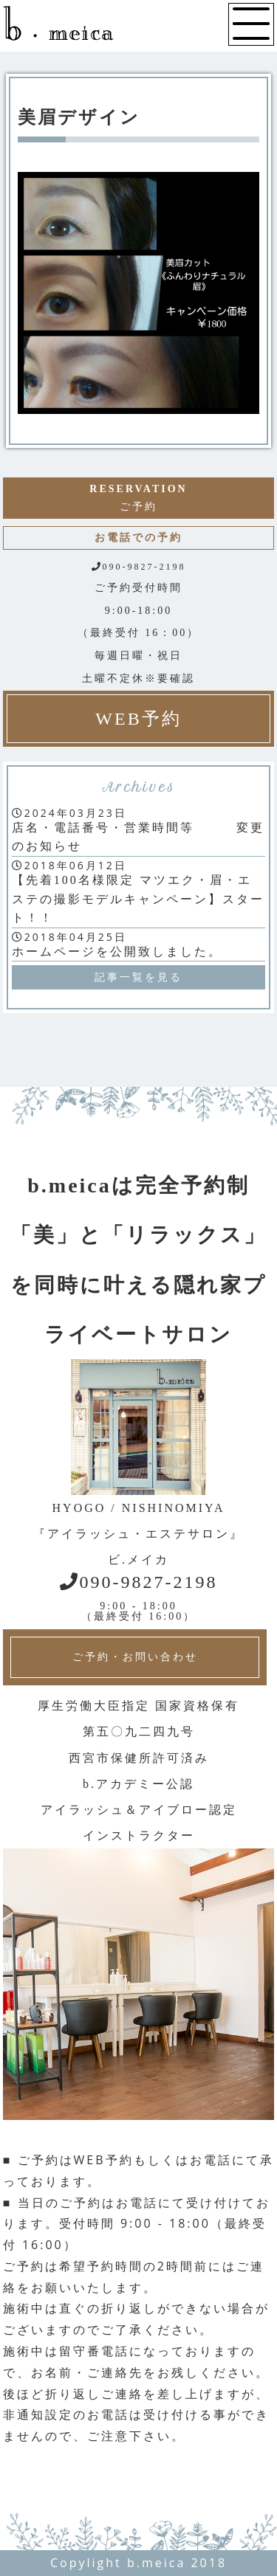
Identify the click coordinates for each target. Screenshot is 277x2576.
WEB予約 (138, 718)
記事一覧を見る (138, 977)
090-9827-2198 (139, 1581)
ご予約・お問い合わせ (135, 1656)
